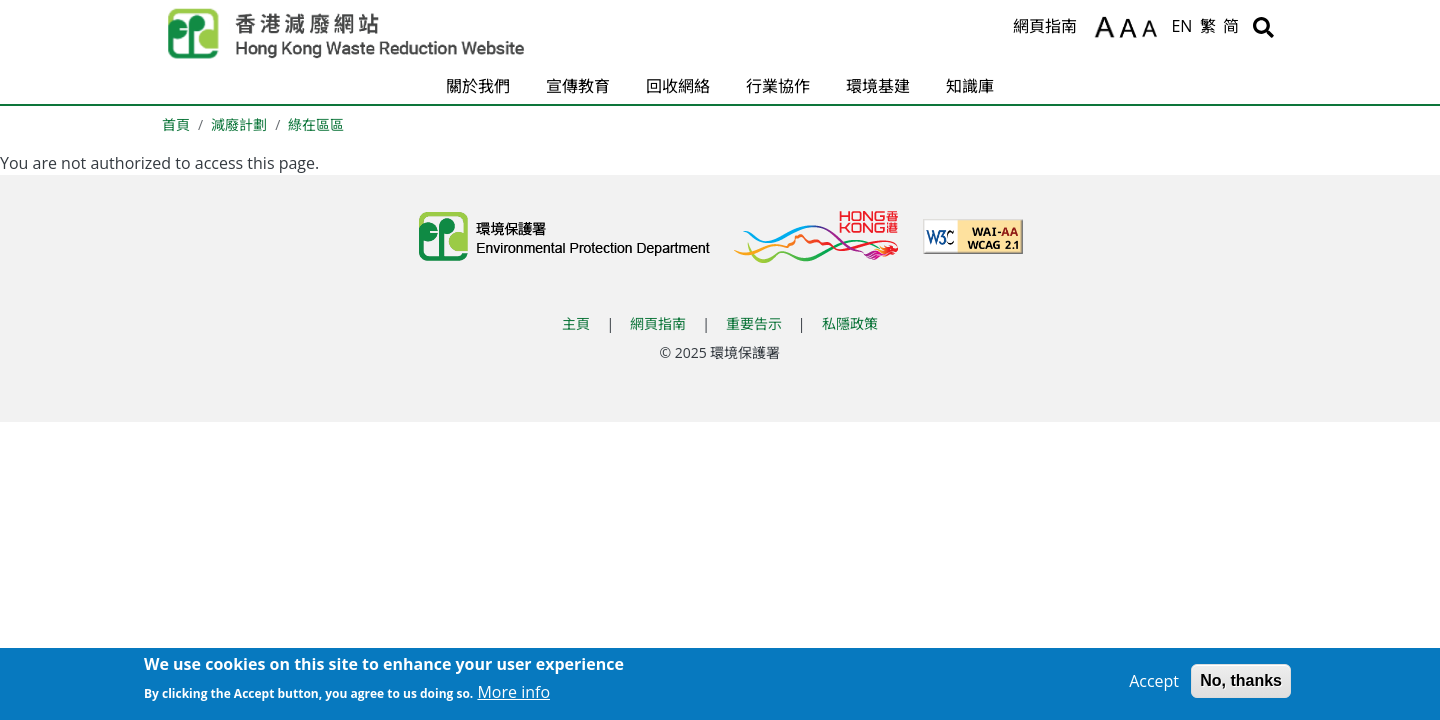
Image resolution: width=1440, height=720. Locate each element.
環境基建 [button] (878, 86)
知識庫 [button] (970, 86)
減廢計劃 (239, 124)
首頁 (176, 124)
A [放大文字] (1104, 27)
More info (513, 695)
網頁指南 (1045, 26)
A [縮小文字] (1152, 31)
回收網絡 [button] (678, 86)
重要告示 (754, 323)
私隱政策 (850, 323)
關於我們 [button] (478, 86)
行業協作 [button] (778, 86)
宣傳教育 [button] (578, 86)
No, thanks (1241, 682)
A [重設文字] (1129, 29)
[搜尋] (1263, 27)
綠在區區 (316, 124)
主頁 (576, 323)
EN (1181, 26)
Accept (1154, 683)
